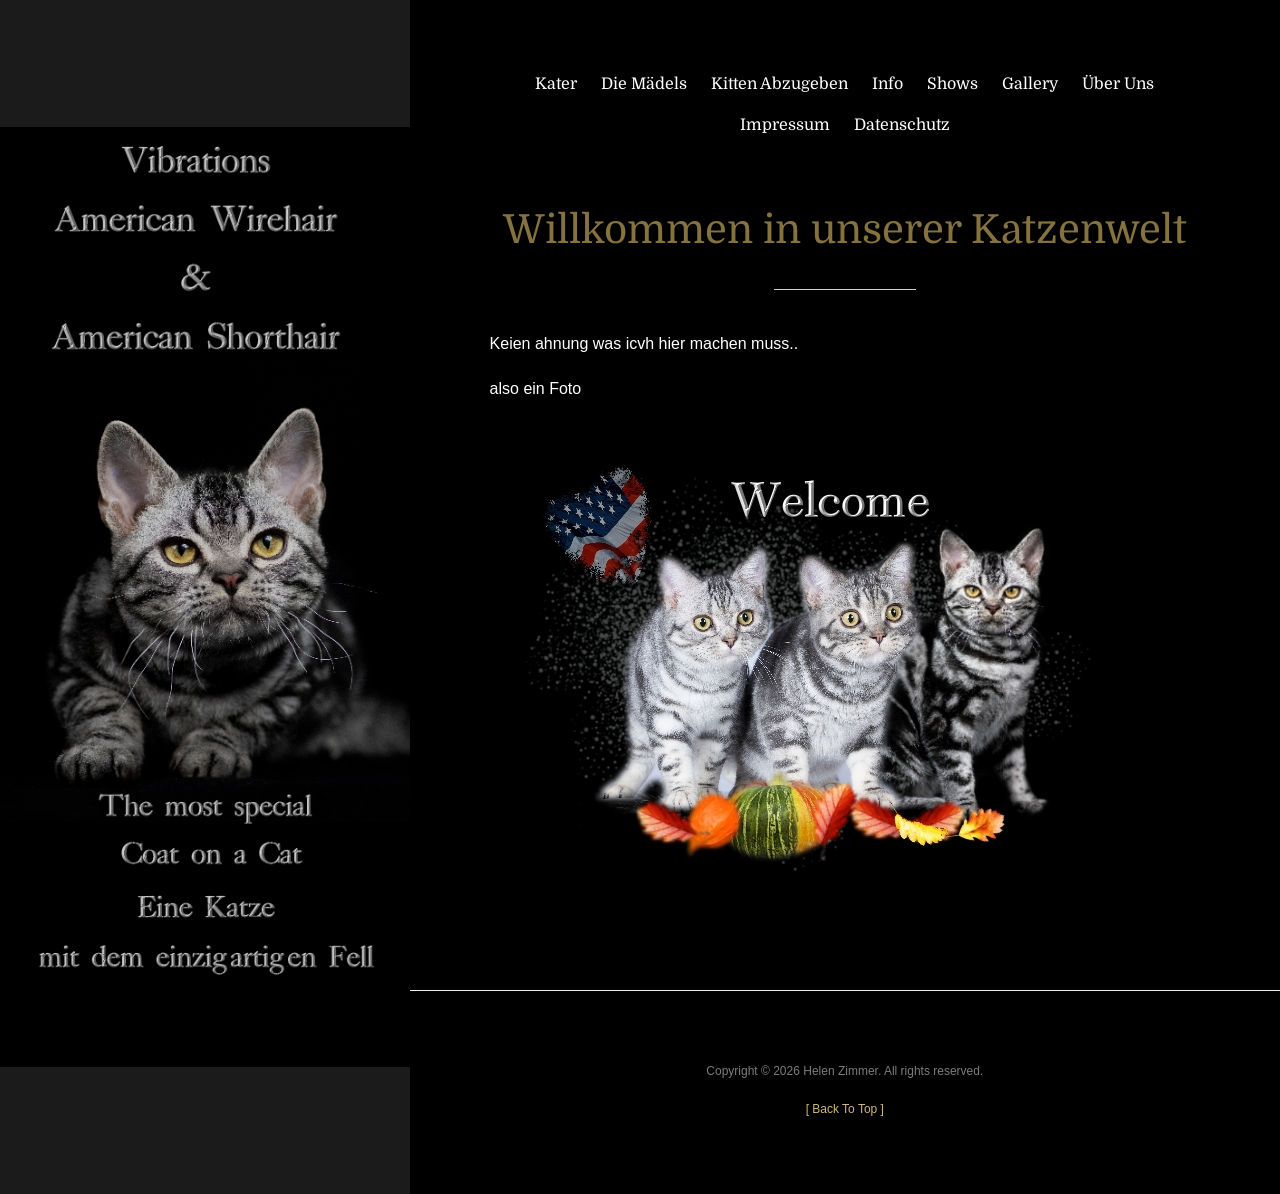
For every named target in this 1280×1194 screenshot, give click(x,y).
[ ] (845, 1109)
